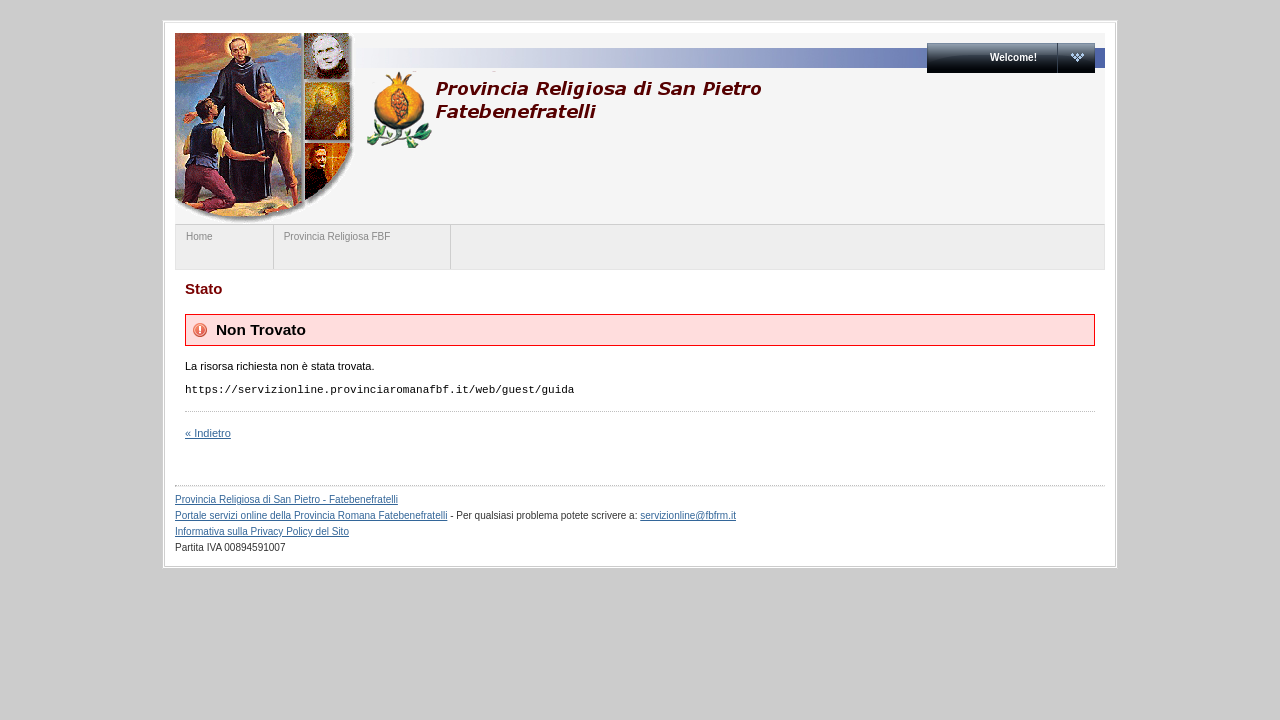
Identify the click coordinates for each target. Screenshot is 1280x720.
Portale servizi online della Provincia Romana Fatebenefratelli (311, 515)
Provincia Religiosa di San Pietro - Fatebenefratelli (286, 499)
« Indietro (208, 433)
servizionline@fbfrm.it (688, 515)
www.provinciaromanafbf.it (563, 109)
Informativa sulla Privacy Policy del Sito (262, 531)
